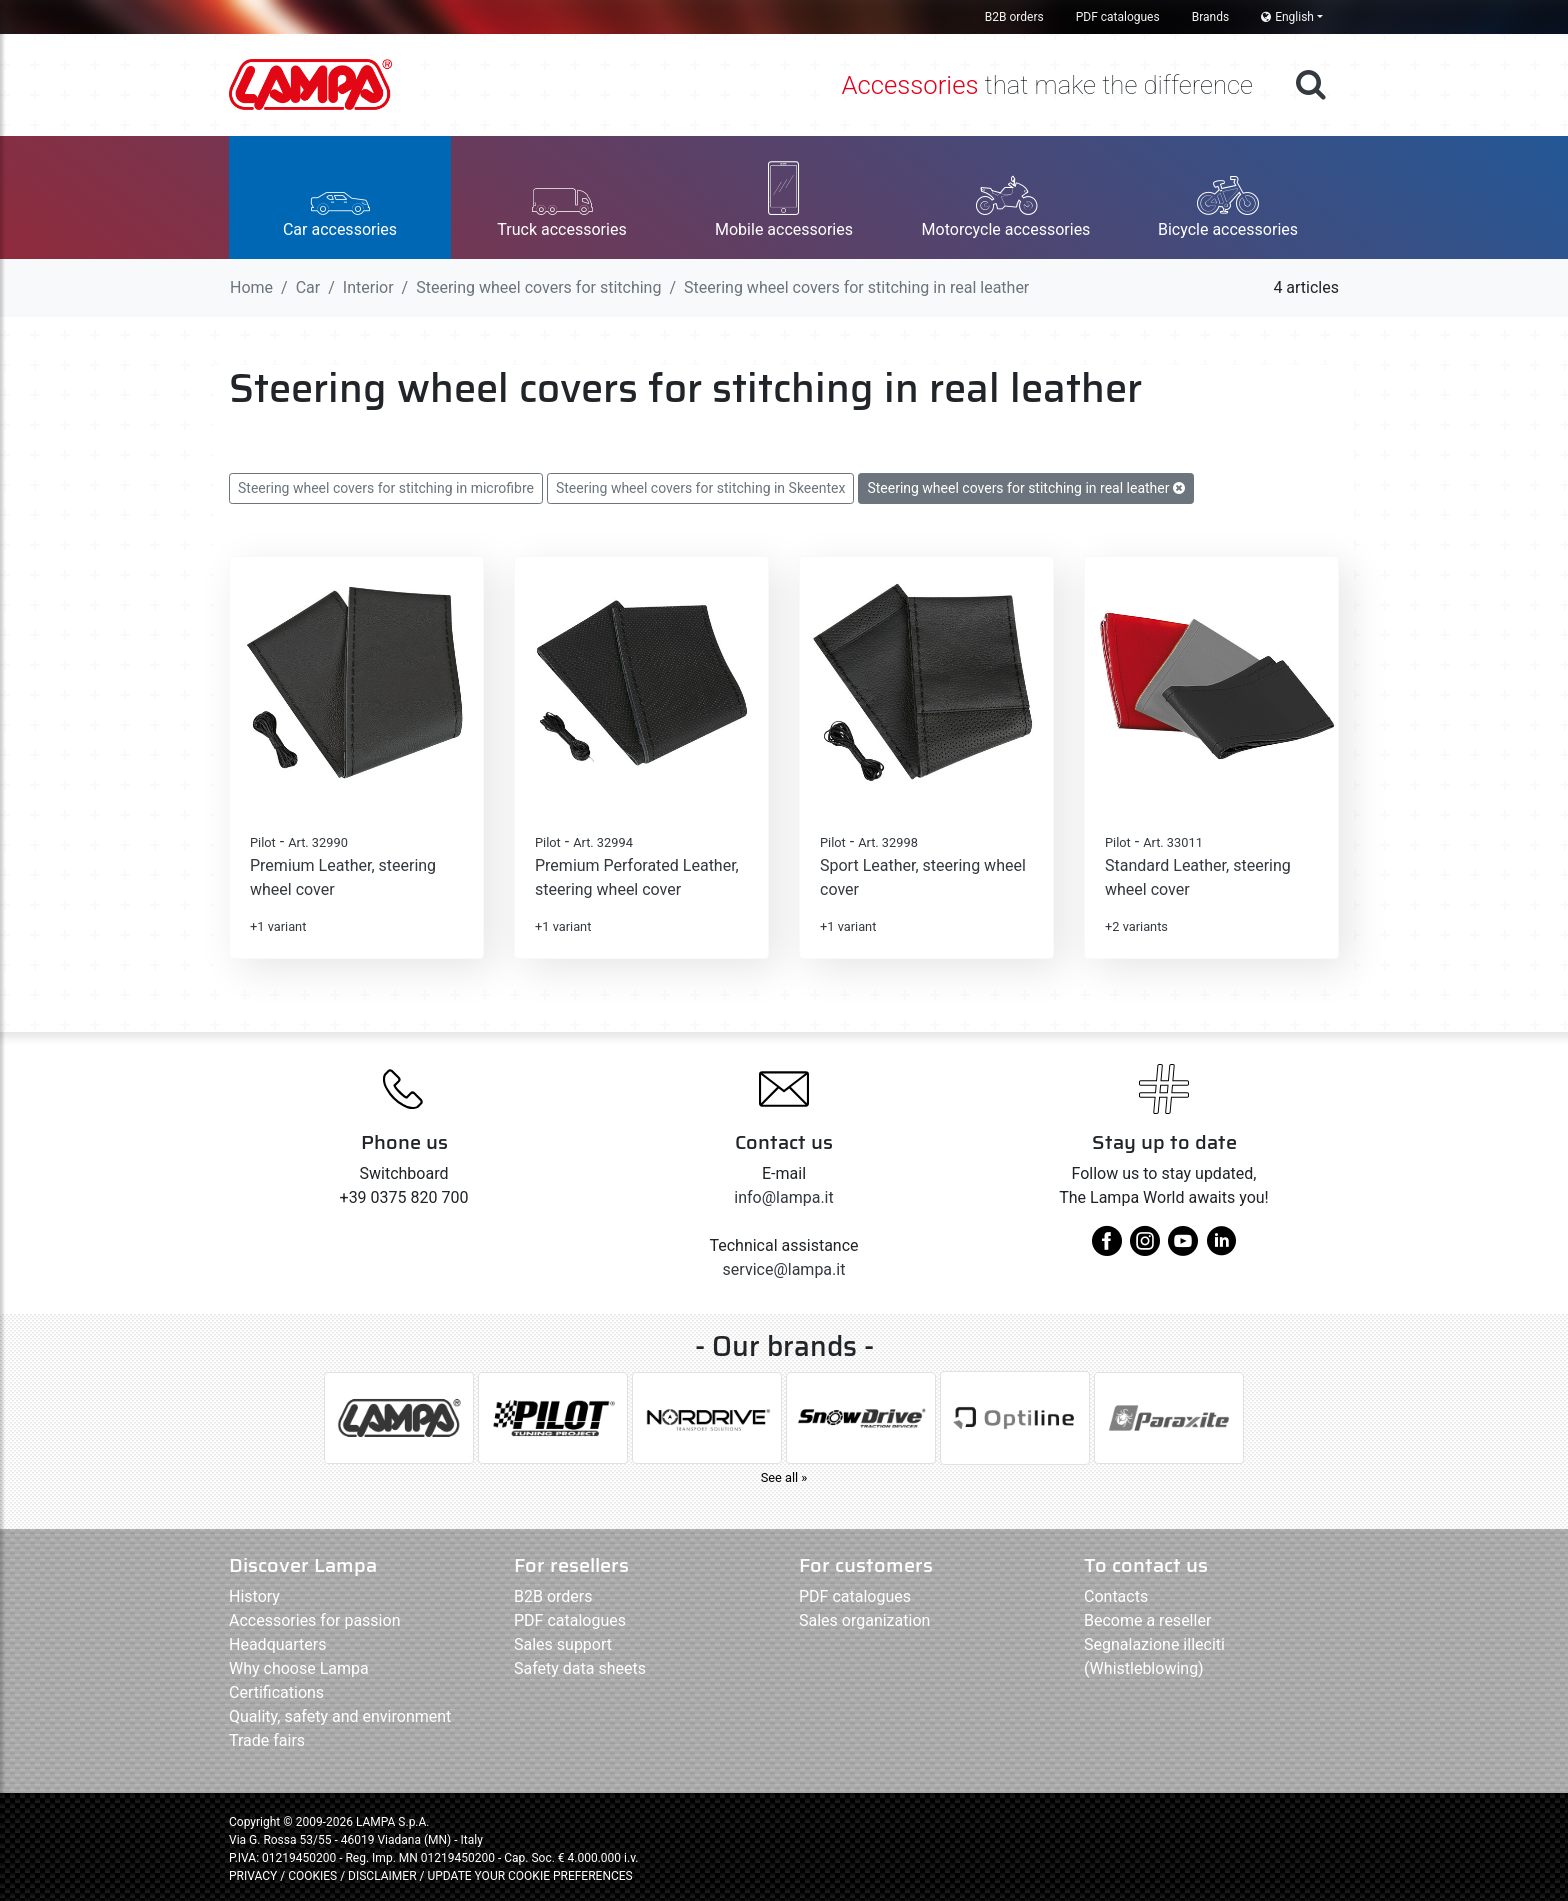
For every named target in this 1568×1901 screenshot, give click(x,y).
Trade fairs (267, 1740)
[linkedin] (1221, 1248)
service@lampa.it (784, 1269)
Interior (368, 287)
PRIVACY (253, 1876)
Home (251, 287)
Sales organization (864, 1620)
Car (308, 287)
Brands (1210, 17)
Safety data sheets (580, 1668)
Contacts (1116, 1596)
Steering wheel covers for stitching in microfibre (386, 488)
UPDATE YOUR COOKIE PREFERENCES (529, 1876)
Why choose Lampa (299, 1668)
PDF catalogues (1118, 17)
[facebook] (1107, 1248)
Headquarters (277, 1644)
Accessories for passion (314, 1620)
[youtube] (1183, 1248)
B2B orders (1014, 17)
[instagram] (1145, 1248)
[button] (340, 197)
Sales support (563, 1644)
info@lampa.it (783, 1197)
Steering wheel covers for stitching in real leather (1026, 488)
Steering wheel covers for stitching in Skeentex (700, 488)
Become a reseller (1147, 1620)
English (1287, 17)
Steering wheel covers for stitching (538, 287)
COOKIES (312, 1876)
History (254, 1596)
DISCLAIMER (383, 1876)
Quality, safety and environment (340, 1716)
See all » (784, 1477)
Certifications (276, 1692)
